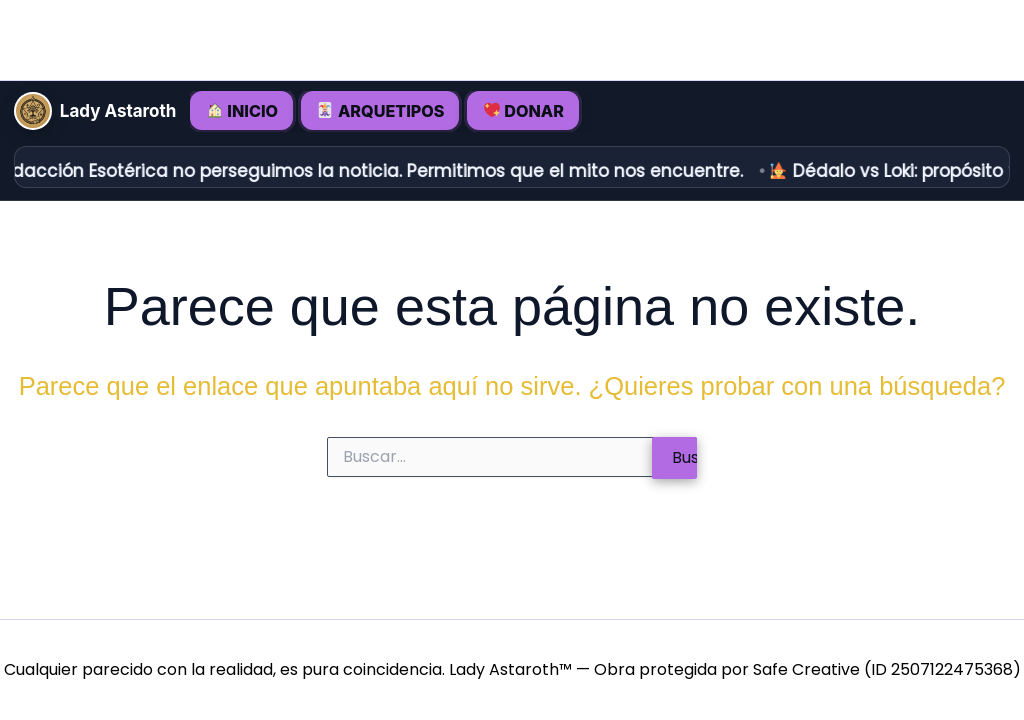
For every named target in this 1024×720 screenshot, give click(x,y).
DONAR (526, 111)
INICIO (244, 111)
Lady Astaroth (120, 111)
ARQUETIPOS (382, 111)
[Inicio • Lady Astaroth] (34, 111)
